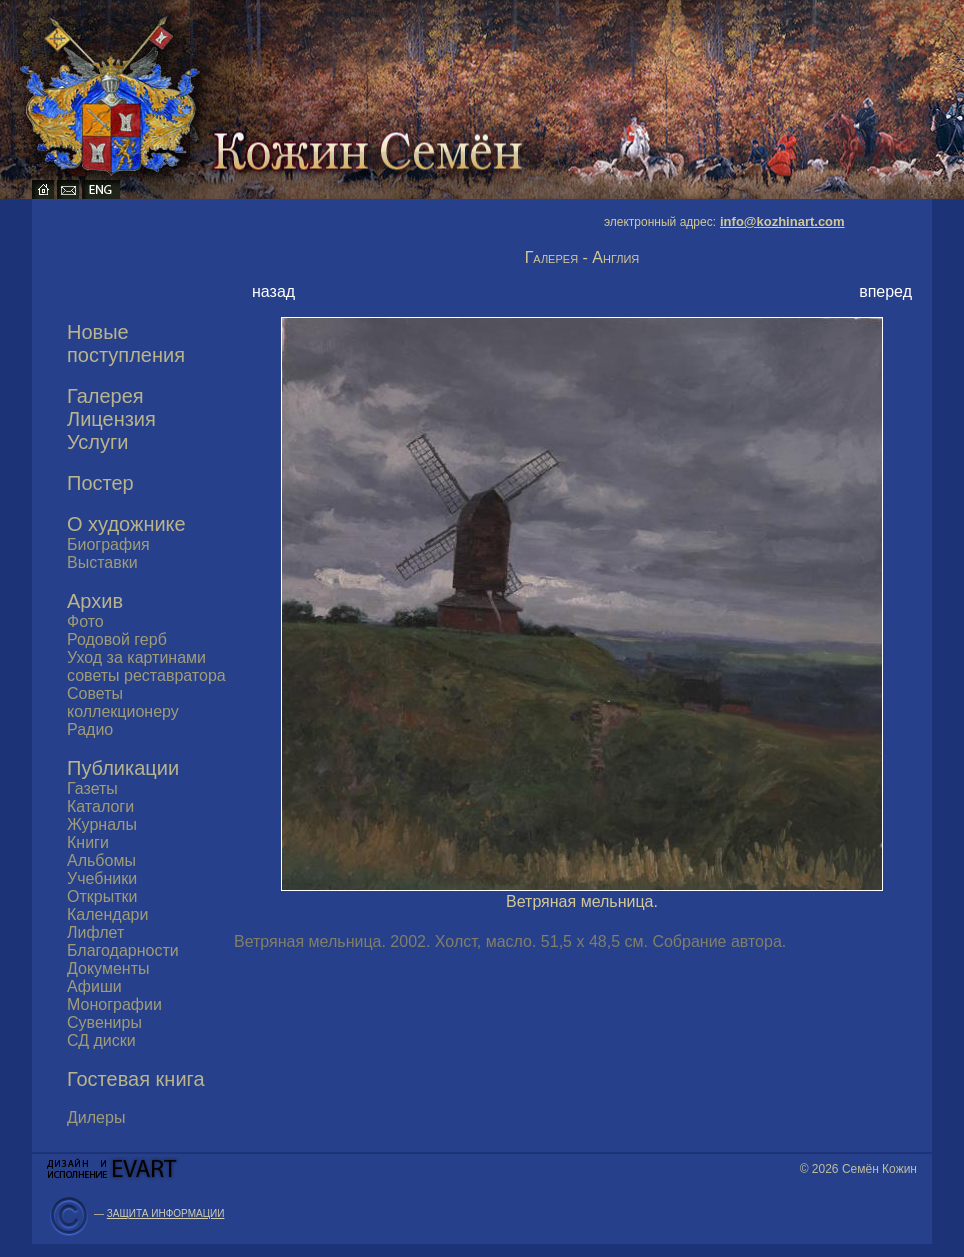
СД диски (101, 1040)
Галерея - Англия (582, 257)
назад (273, 291)
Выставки (102, 562)
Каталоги (100, 806)
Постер (100, 483)
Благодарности (123, 950)
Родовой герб (117, 639)
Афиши (94, 986)
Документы (108, 968)
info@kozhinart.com (782, 221)
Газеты (92, 788)
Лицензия (111, 419)
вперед (885, 291)
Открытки (102, 896)
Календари (107, 914)
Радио (90, 729)
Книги (88, 842)
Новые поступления (126, 343)
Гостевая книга (136, 1079)
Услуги (98, 442)
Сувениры (104, 1022)
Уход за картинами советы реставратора (146, 666)
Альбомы (101, 860)
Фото (85, 621)
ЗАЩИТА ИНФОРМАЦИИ (166, 1213)
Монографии (114, 1004)
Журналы (102, 824)
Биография (108, 544)
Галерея (105, 396)
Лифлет (95, 932)
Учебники (102, 878)
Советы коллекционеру (123, 702)
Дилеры (96, 1117)
